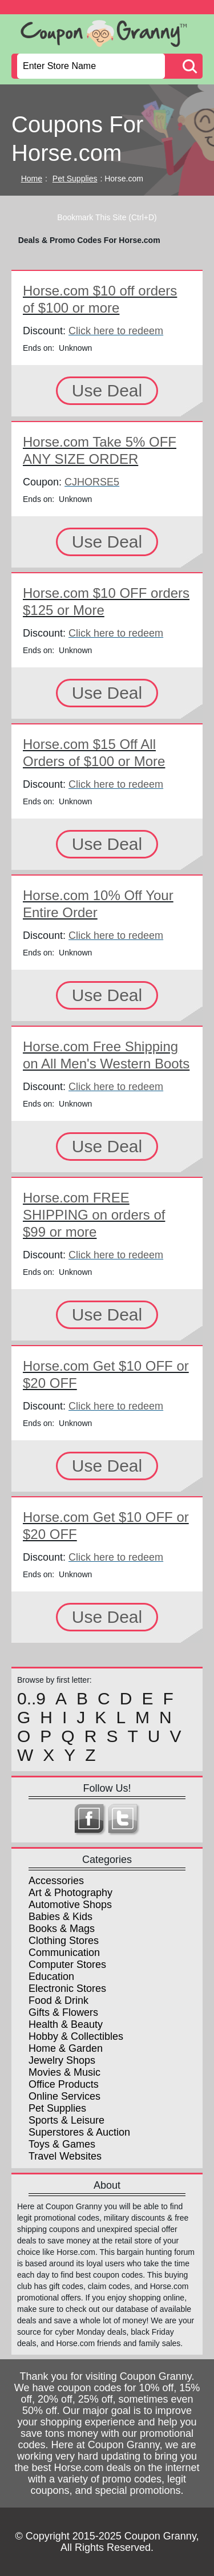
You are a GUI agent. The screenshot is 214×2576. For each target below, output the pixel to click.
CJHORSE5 (91, 482)
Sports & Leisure (66, 2120)
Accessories (56, 1880)
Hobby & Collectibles (76, 2036)
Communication (64, 1952)
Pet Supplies (75, 178)
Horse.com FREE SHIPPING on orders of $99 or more (94, 1215)
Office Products (64, 2084)
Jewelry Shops (62, 2060)
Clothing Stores (64, 1940)
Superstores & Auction (79, 2132)
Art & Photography (70, 1892)
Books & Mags (62, 1928)
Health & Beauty (66, 2024)
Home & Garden (66, 2048)
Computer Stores (67, 1964)
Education (51, 1976)
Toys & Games (62, 2144)
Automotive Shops (70, 1904)
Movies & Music (64, 2072)
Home (31, 178)
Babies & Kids (60, 1916)
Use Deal (107, 390)
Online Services (64, 2096)
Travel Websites (65, 2156)
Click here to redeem (115, 331)
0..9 (31, 1698)
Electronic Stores (67, 1988)
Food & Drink (58, 2000)
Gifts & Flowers (63, 2012)
